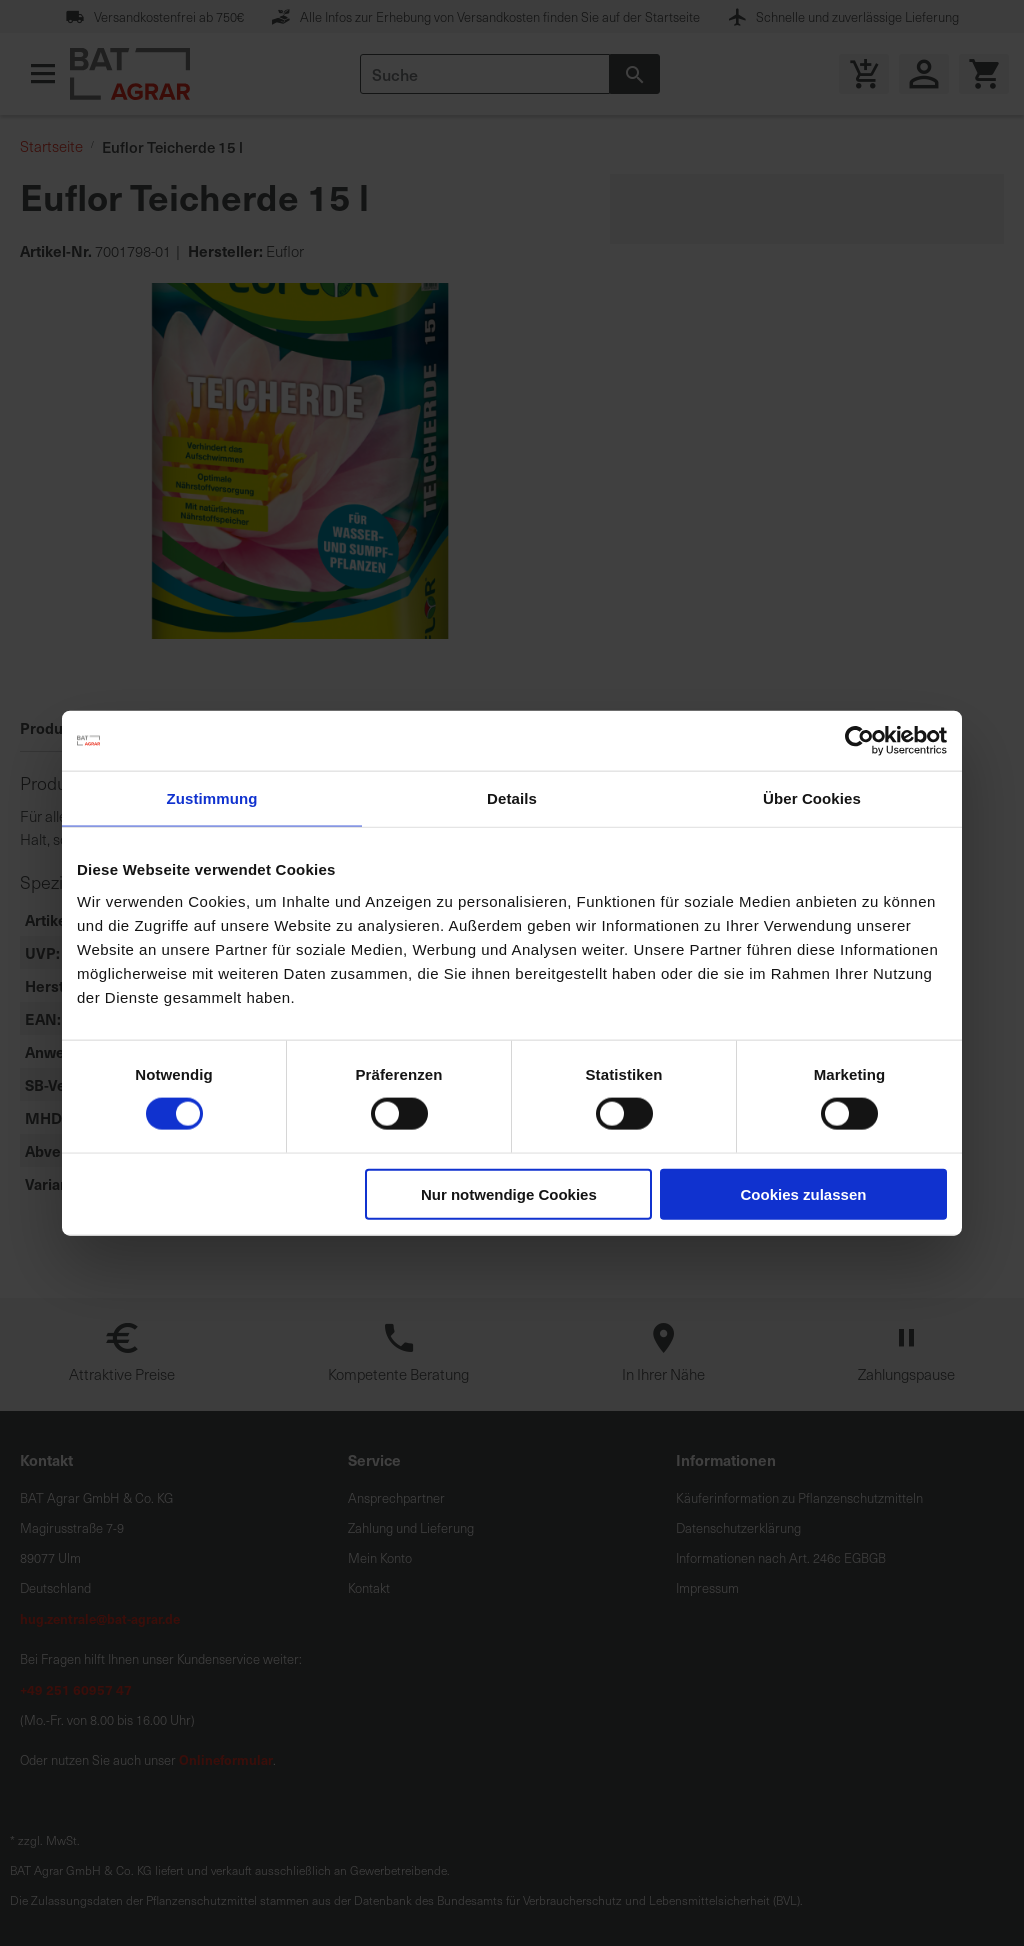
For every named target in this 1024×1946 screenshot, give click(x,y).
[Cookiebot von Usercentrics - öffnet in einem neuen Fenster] (859, 741)
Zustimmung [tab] (212, 798)
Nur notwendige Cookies (509, 1193)
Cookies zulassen (804, 1193)
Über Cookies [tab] (812, 798)
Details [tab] (512, 798)
